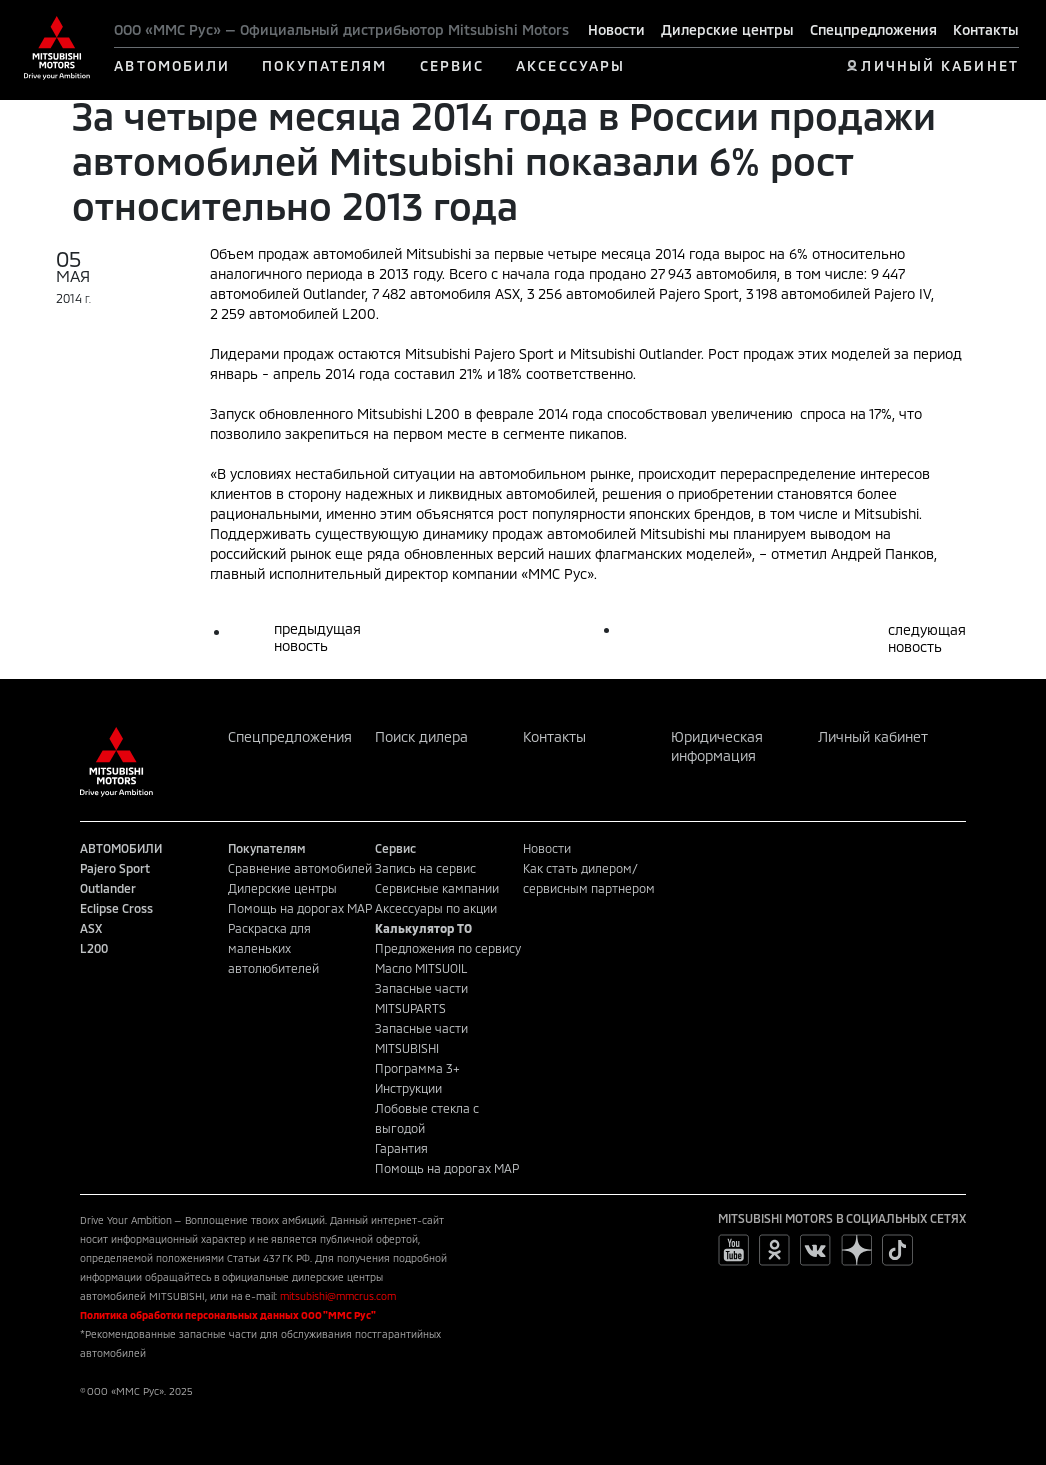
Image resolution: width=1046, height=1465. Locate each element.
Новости (616, 29)
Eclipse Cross (116, 908)
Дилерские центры (727, 29)
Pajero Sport (115, 868)
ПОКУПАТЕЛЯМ (324, 65)
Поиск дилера (421, 736)
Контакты (986, 29)
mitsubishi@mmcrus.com (338, 1296)
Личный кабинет (873, 736)
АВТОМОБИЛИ (172, 65)
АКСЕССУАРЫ (570, 65)
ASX (91, 928)
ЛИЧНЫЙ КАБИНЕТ (939, 65)
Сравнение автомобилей (300, 868)
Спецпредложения (873, 29)
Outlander (108, 888)
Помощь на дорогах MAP (300, 908)
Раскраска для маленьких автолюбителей (273, 948)
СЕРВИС (452, 65)
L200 (94, 948)
